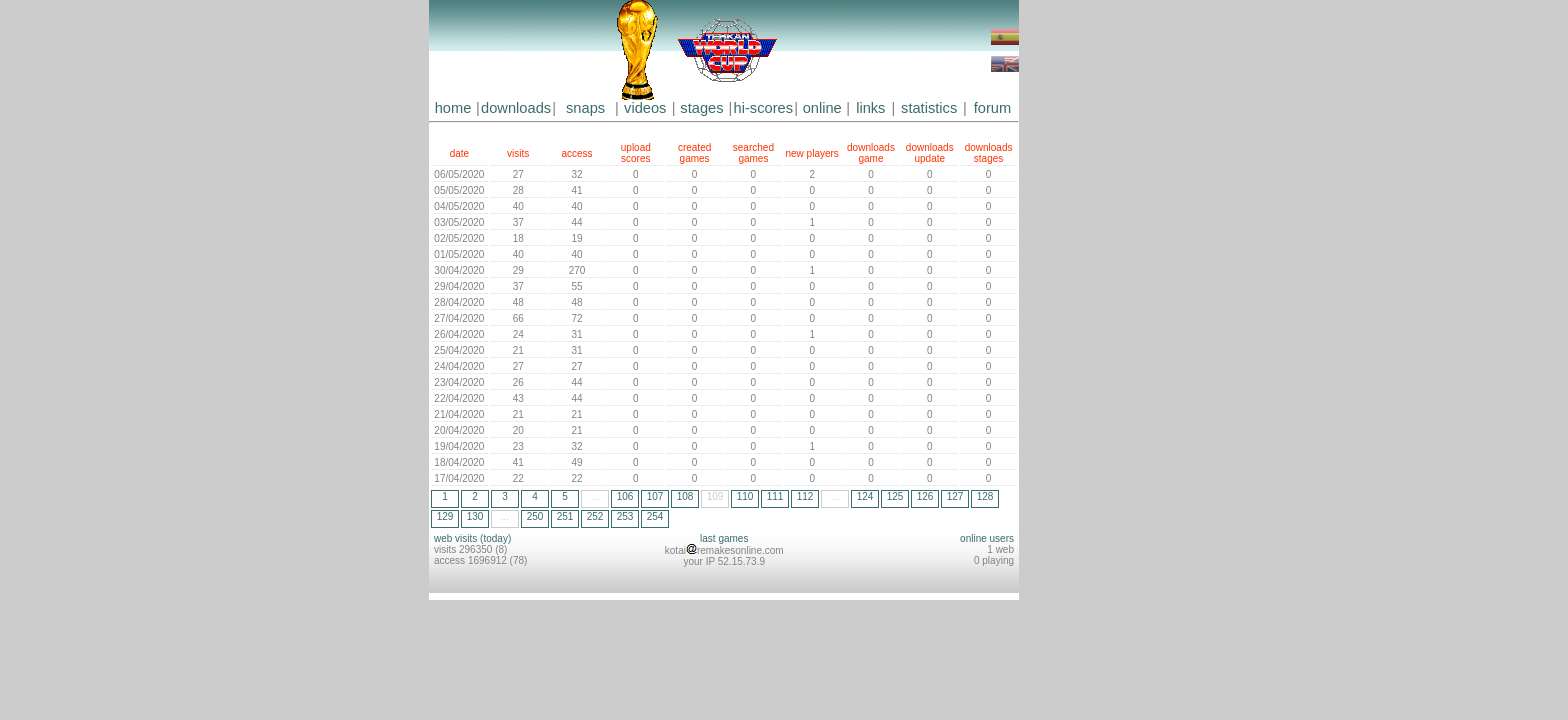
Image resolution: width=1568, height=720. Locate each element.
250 (535, 516)
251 (565, 516)
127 (955, 496)
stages (701, 108)
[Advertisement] (1079, 300)
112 (805, 496)
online (822, 108)
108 (685, 496)
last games (724, 538)
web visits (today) (472, 538)
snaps (585, 108)
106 (625, 496)
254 (655, 516)
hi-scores (763, 108)
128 (985, 496)
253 (625, 516)
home (453, 108)
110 (745, 496)
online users (987, 538)
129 (445, 516)
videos (645, 108)
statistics (929, 108)
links (870, 108)
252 (595, 516)
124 (865, 496)
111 (775, 496)
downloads (516, 108)
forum (992, 108)
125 (895, 496)
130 (475, 516)
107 (655, 496)
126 (925, 496)
